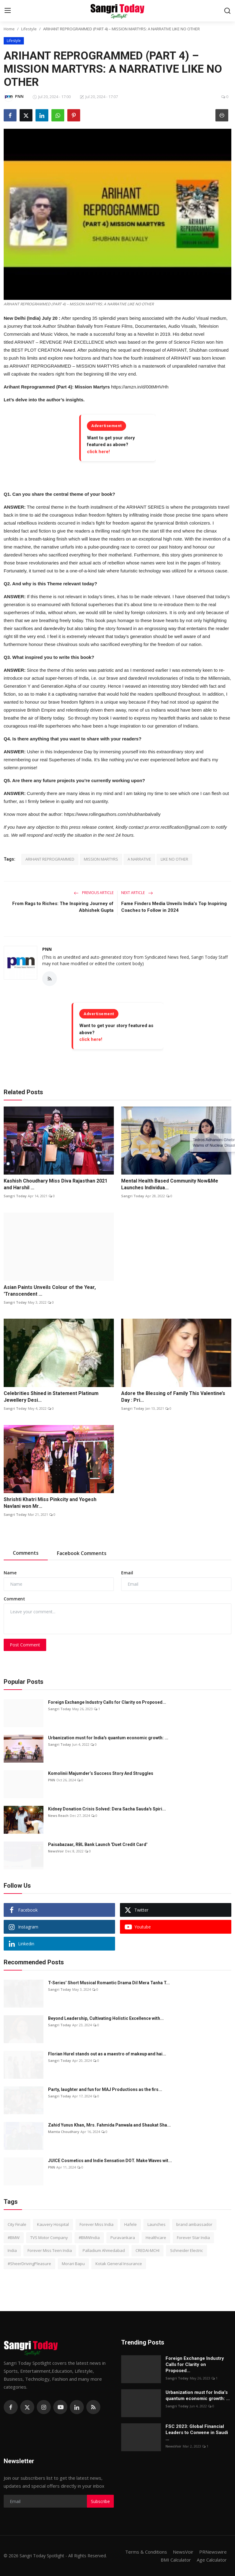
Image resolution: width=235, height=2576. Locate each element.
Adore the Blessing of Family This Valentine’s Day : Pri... (173, 1396)
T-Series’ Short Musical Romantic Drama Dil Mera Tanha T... (109, 1982)
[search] (227, 10)
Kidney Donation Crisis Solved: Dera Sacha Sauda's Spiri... (107, 1808)
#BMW (14, 2237)
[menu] (7, 10)
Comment (14, 1599)
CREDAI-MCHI (147, 2250)
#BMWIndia (89, 2237)
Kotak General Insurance (118, 2263)
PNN (47, 949)
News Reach (58, 1815)
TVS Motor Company (49, 2237)
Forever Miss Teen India (50, 2250)
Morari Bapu (73, 2263)
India (12, 2250)
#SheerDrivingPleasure (29, 2263)
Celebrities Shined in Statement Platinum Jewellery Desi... (51, 1396)
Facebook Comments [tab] (81, 1553)
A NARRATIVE (139, 859)
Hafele (130, 2224)
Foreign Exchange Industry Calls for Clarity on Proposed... (107, 1702)
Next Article (137, 892)
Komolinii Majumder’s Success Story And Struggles (100, 1773)
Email (127, 1573)
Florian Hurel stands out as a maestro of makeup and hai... (107, 2053)
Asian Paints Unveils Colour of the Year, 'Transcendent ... (50, 1290)
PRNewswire (213, 2552)
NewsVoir (56, 1851)
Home (9, 29)
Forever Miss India (97, 2224)
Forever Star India (193, 2237)
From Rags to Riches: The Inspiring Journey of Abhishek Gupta (63, 907)
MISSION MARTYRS (101, 859)
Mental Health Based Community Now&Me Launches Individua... (169, 1184)
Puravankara (122, 2237)
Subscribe (100, 2501)
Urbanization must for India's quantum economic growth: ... (108, 1737)
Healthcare (156, 2237)
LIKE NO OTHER (174, 859)
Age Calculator (212, 2560)
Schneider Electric (186, 2250)
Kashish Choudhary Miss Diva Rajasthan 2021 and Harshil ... (55, 1184)
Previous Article (94, 892)
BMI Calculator (176, 2560)
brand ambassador (194, 2224)
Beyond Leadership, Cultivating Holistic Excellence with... (106, 2018)
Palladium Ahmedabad (104, 2250)
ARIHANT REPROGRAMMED (49, 859)
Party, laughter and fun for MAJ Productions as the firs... (105, 2089)
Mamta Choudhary (63, 2131)
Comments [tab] (26, 1553)
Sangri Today (15, 1196)
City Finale (17, 2224)
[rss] (93, 2407)
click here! (98, 451)
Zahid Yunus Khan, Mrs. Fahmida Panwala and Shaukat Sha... (109, 2125)
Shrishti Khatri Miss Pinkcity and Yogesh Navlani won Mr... (50, 1502)
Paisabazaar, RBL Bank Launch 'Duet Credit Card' (97, 1844)
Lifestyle (29, 29)
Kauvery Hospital (53, 2224)
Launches (156, 2224)
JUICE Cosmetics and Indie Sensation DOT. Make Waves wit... (110, 2160)
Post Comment (25, 1645)
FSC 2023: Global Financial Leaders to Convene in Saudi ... (197, 2432)
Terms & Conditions (146, 2552)
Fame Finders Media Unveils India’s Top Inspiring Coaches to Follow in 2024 (174, 907)
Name (10, 1573)
